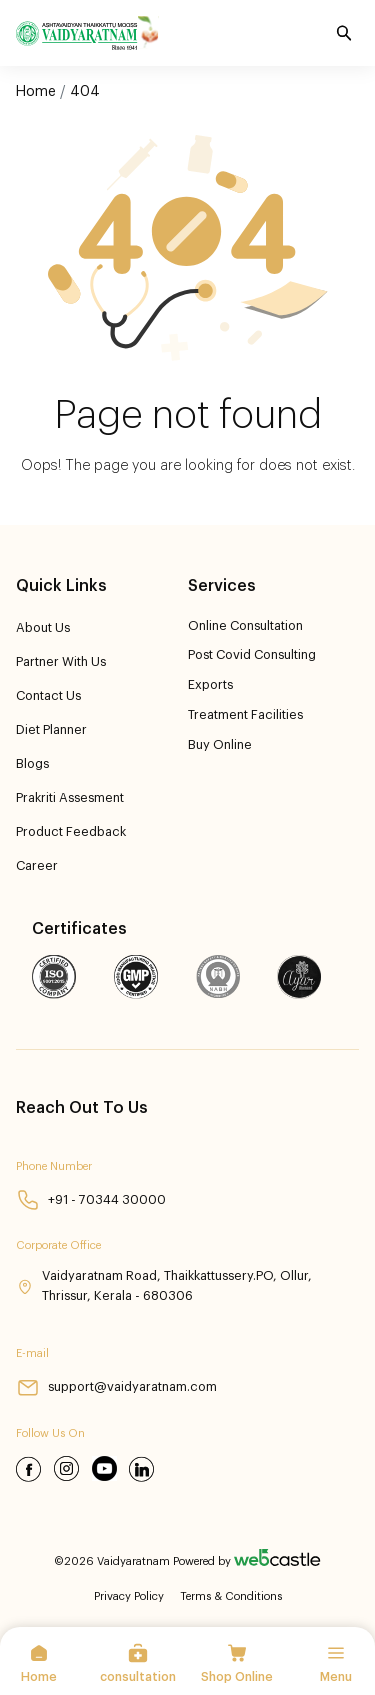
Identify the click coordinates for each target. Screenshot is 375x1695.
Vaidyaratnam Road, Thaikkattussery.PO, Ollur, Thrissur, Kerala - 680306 (164, 1285)
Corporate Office (58, 1245)
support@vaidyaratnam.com (116, 1387)
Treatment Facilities (245, 715)
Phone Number (54, 1166)
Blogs (32, 764)
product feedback (71, 832)
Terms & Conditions (231, 1596)
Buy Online (220, 745)
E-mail (32, 1353)
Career (37, 866)
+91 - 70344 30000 (91, 1200)
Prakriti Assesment (70, 798)
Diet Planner (51, 730)
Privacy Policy (129, 1596)
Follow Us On (50, 1433)
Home (36, 92)
